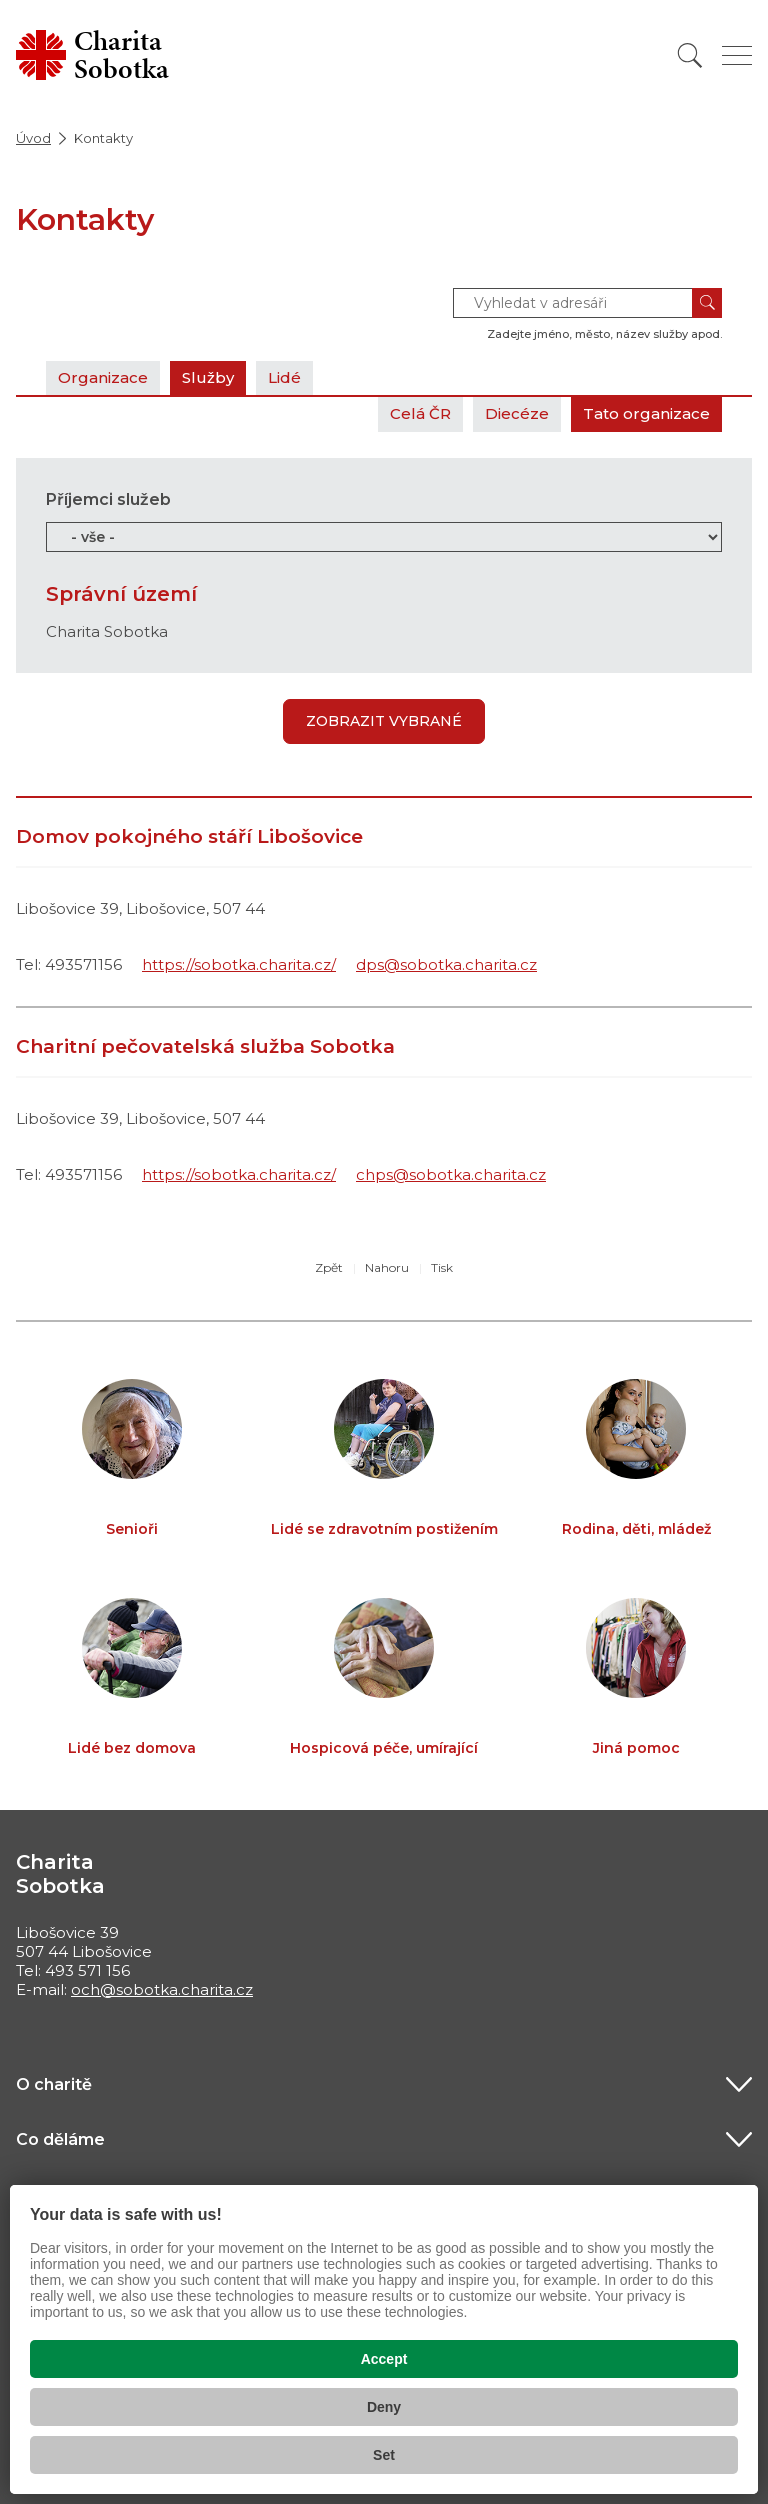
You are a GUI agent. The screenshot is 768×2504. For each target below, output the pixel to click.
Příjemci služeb (108, 499)
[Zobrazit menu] (737, 55)
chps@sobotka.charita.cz (451, 1174)
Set (384, 2455)
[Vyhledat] (690, 55)
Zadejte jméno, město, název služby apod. (604, 334)
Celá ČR (420, 413)
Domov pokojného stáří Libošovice (189, 836)
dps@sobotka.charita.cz (446, 964)
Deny (384, 2407)
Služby (208, 377)
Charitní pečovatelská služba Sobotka (205, 1046)
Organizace (103, 377)
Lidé (284, 377)
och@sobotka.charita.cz (162, 1989)
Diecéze (517, 413)
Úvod (33, 138)
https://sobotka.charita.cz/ (239, 964)
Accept (384, 2359)
